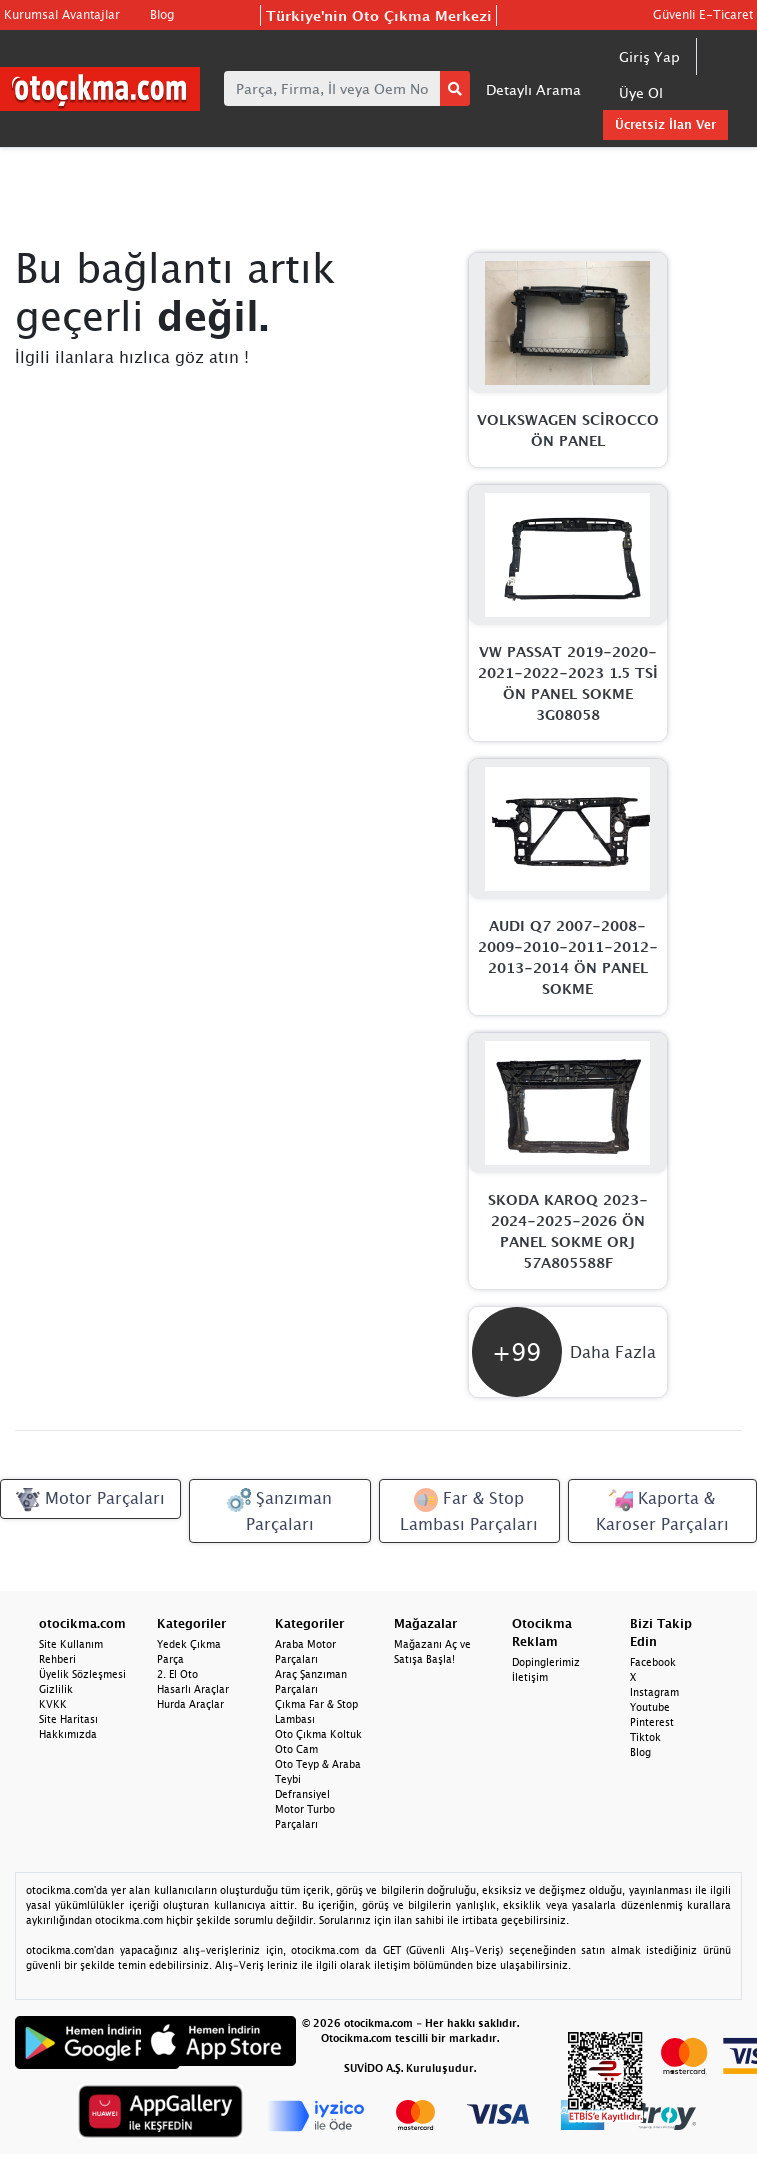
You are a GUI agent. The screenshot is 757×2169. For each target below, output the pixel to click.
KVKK (53, 1704)
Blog (162, 14)
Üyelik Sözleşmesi (82, 1674)
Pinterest (652, 1722)
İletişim (530, 1677)
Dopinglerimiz (546, 1662)
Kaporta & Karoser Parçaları (662, 1510)
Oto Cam (296, 1749)
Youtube (650, 1707)
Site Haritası (68, 1719)
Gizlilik (56, 1689)
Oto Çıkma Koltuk (318, 1734)
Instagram (654, 1692)
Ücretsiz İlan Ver (665, 124)
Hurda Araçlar (190, 1704)
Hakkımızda (68, 1734)
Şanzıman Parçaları (279, 1510)
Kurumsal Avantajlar (62, 14)
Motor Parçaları (90, 1500)
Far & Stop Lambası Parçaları (469, 1510)
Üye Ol (641, 92)
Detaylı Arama (533, 89)
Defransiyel (302, 1794)
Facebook (653, 1662)
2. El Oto (177, 1674)
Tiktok (645, 1737)
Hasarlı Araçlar (193, 1689)
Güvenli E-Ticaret (703, 14)
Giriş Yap (649, 56)
